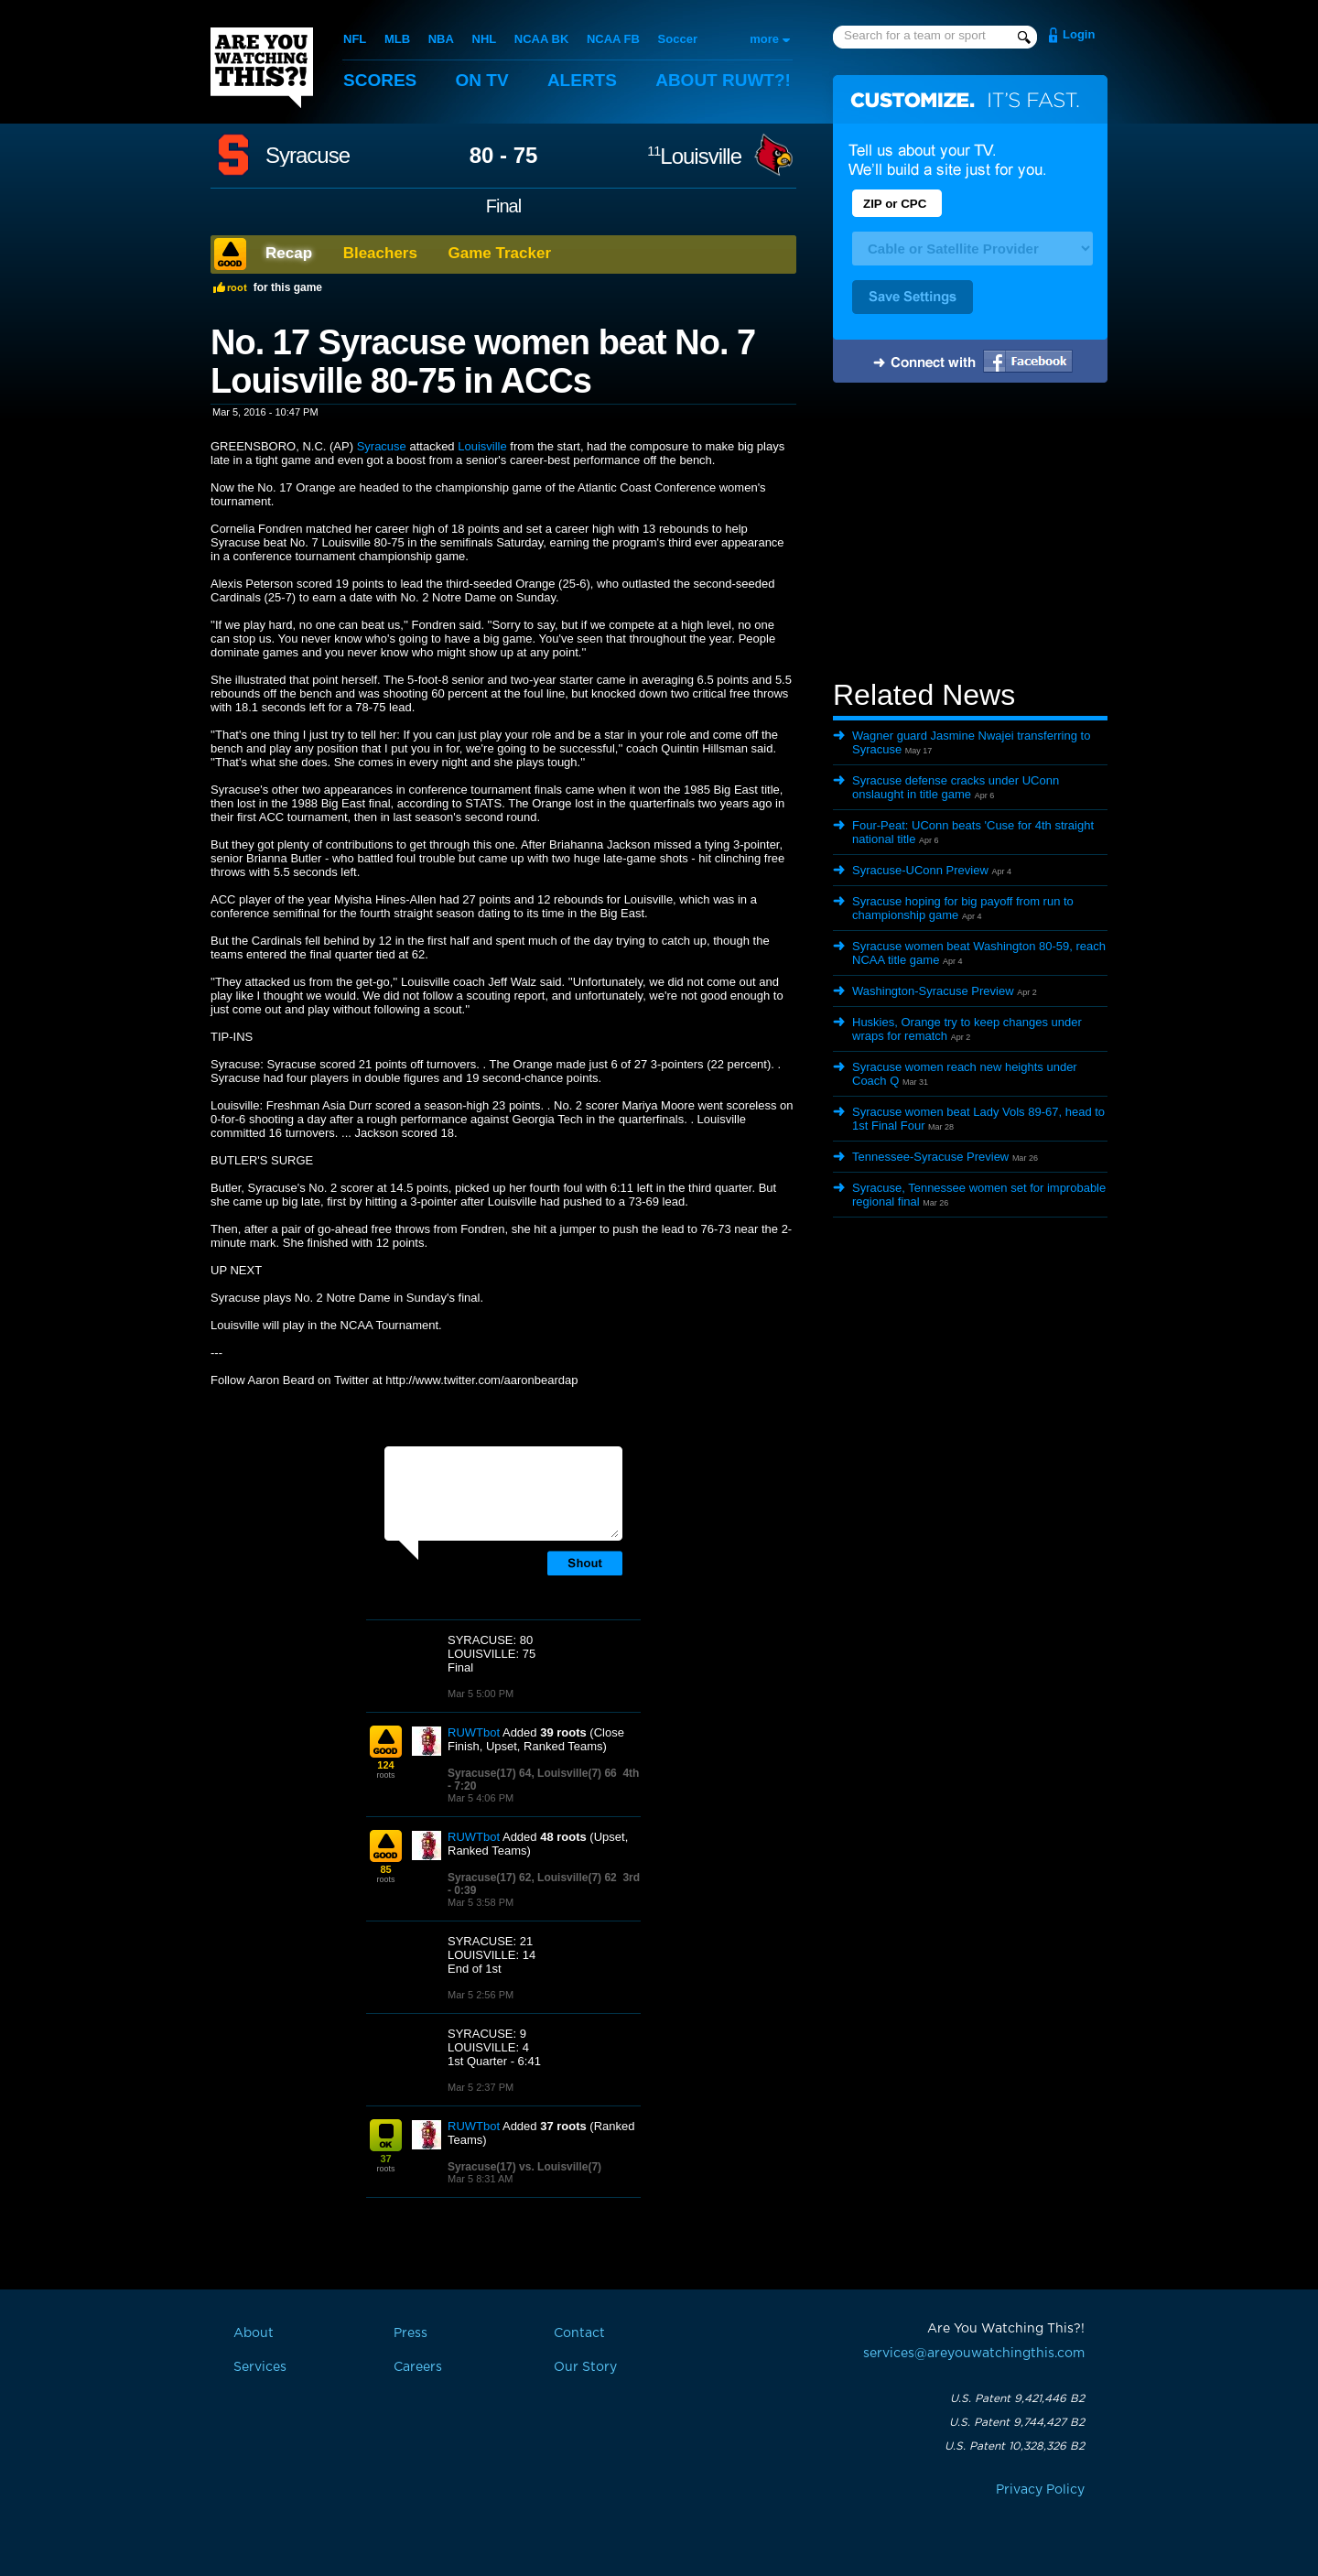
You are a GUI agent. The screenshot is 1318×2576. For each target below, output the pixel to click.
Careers (418, 2367)
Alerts (582, 80)
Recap (288, 253)
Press (410, 2333)
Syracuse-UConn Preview (920, 870)
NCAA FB (613, 39)
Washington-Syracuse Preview (933, 991)
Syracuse (307, 156)
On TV (482, 80)
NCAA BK (541, 39)
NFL (354, 39)
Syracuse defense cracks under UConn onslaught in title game (955, 787)
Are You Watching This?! (262, 67)
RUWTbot (474, 1732)
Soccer (677, 39)
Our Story (585, 2367)
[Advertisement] (970, 533)
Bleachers (380, 253)
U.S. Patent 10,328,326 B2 (1015, 2446)
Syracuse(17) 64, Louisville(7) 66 (532, 1773)
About (723, 80)
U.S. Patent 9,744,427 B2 (1017, 2422)
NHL (484, 39)
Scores (379, 80)
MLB (397, 39)
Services (259, 2367)
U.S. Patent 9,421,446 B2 (1017, 2398)
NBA (441, 39)
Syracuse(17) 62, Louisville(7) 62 (532, 1877)
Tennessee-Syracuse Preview (930, 1157)
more (764, 39)
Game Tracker (499, 253)
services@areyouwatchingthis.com (974, 2353)
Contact (579, 2333)
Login (1079, 34)
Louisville (694, 156)
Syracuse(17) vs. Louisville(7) (524, 2166)
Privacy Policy (1040, 2490)
